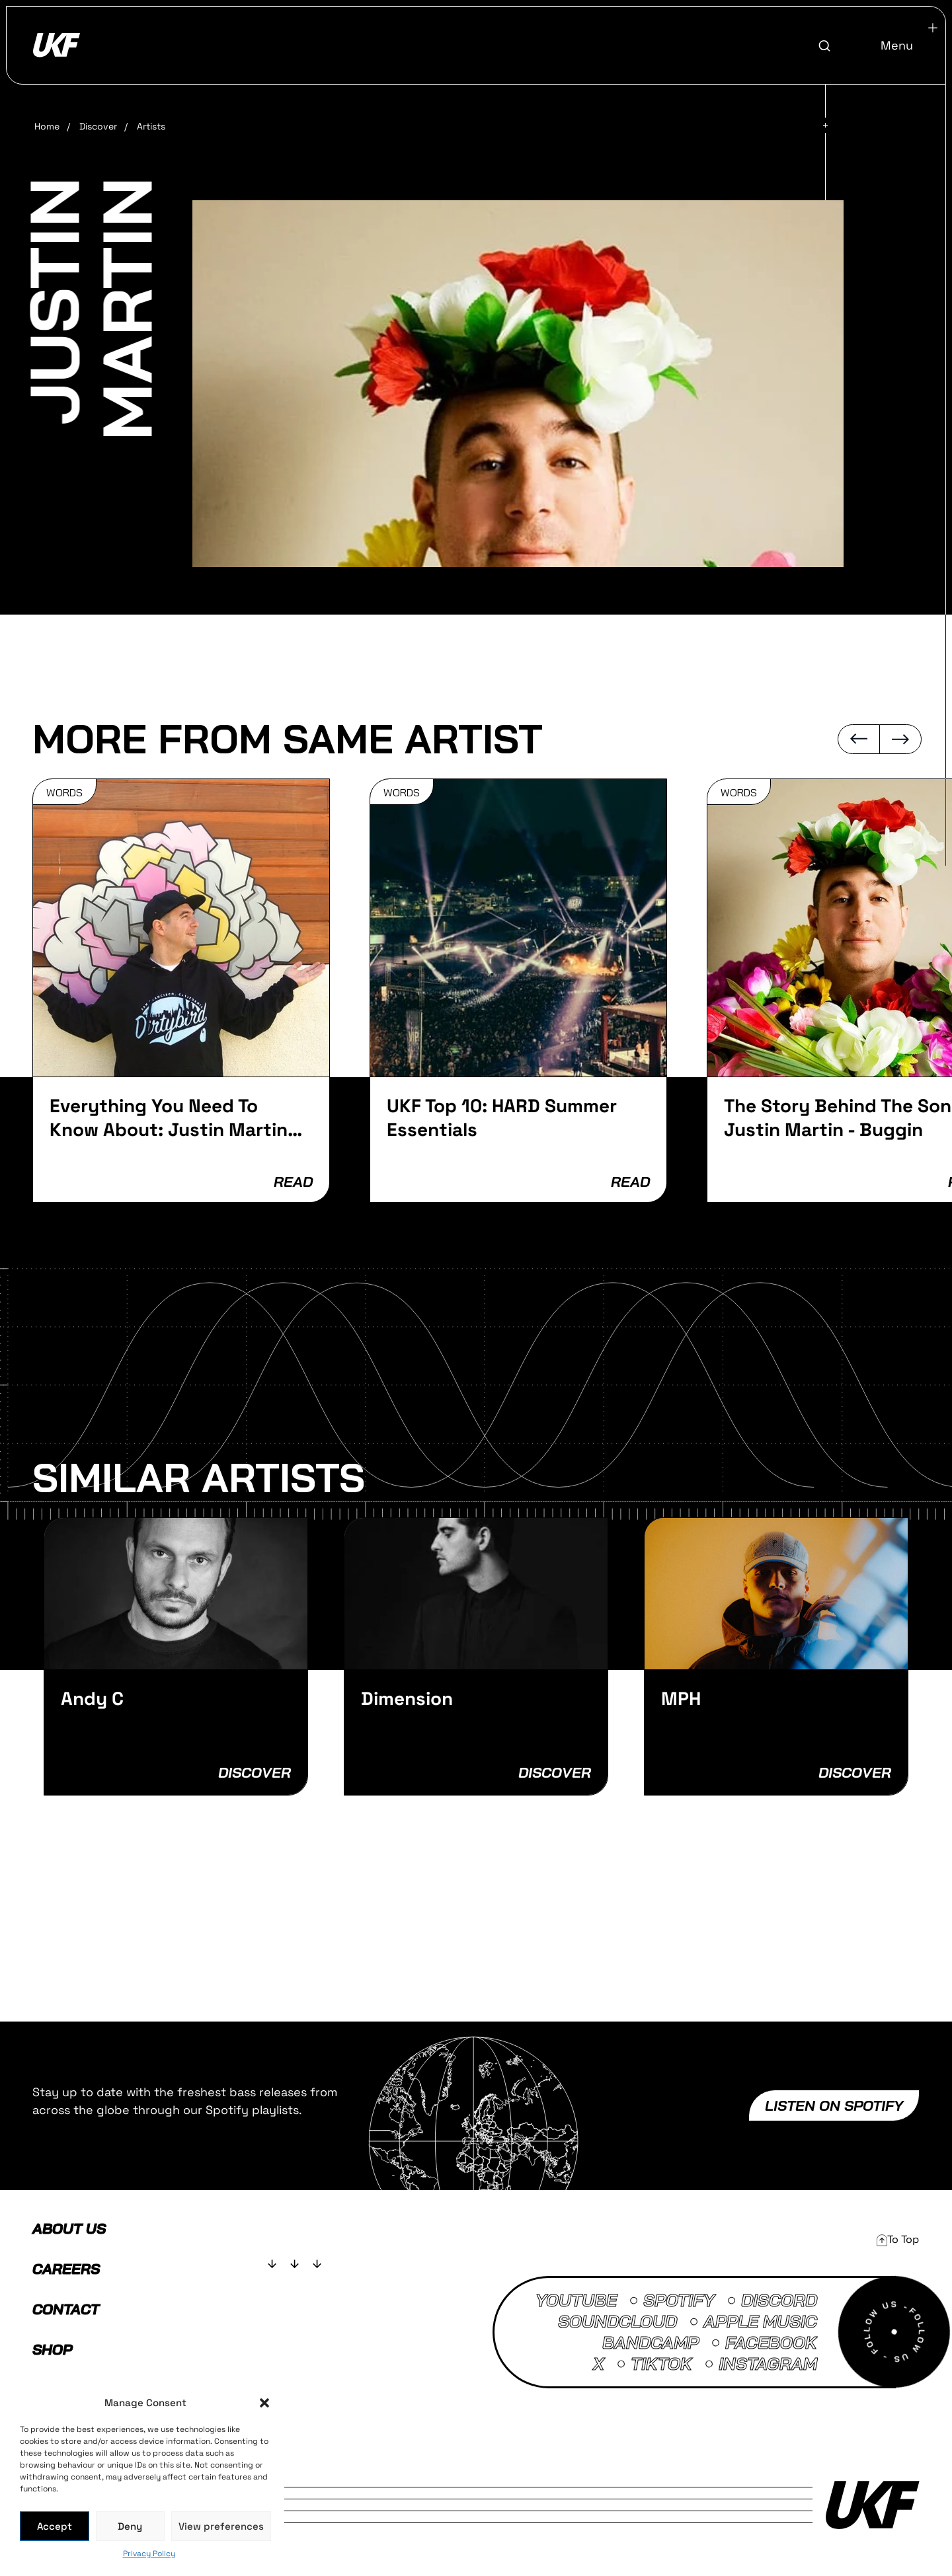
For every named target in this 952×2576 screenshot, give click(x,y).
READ (293, 1181)
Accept (54, 2526)
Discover (98, 126)
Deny (130, 2526)
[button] (264, 2402)
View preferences (221, 2526)
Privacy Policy (149, 2553)
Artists (151, 126)
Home (47, 126)
